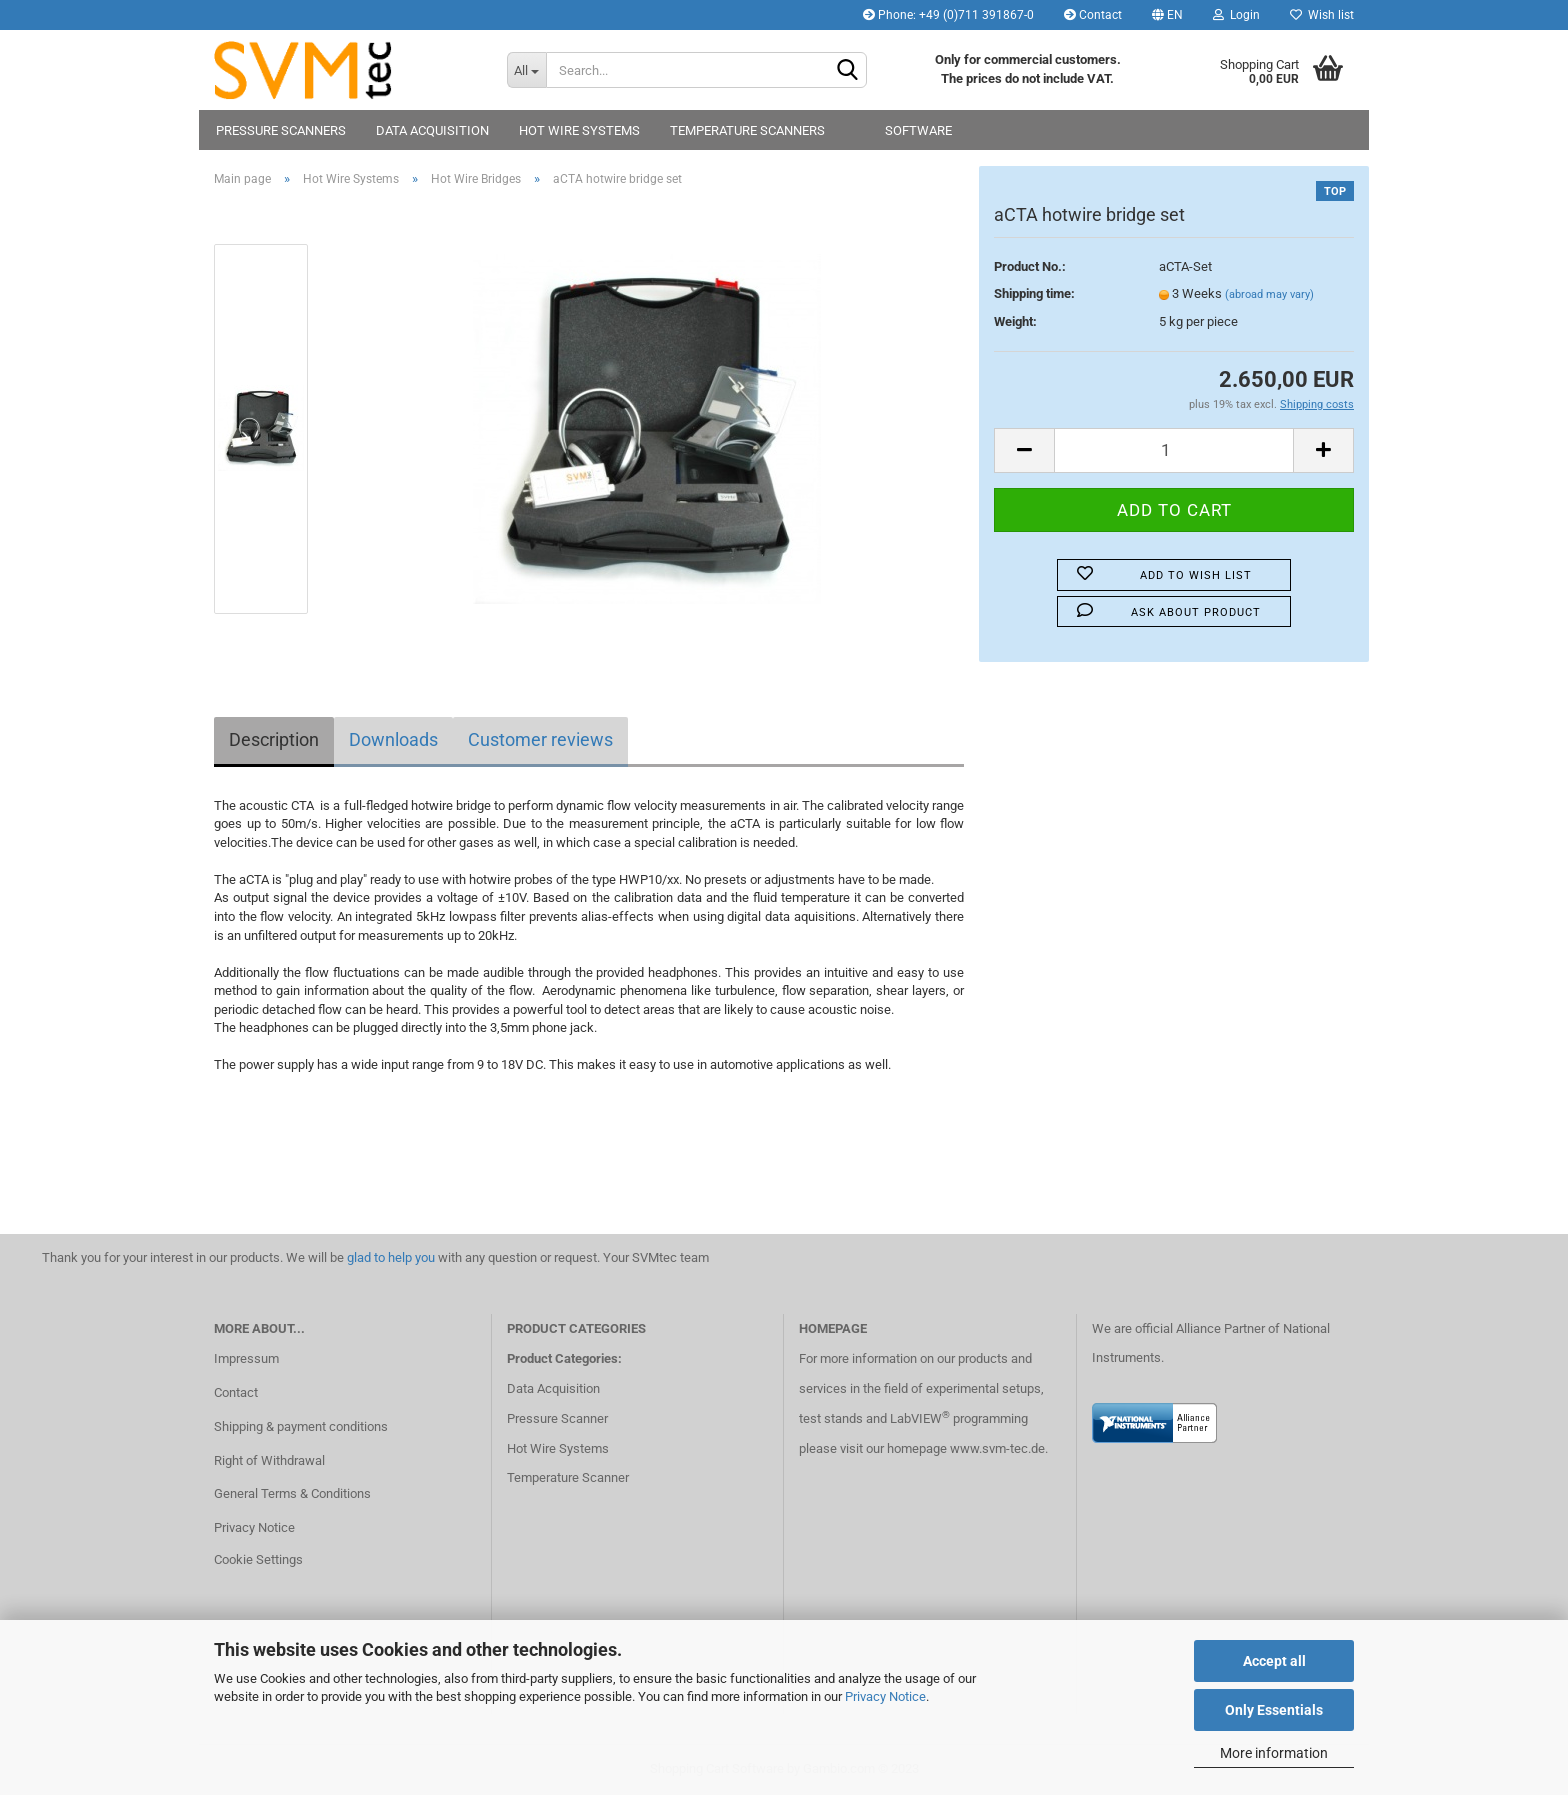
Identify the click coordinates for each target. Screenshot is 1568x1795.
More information (1274, 1753)
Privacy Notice (885, 1696)
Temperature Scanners (747, 130)
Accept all (1274, 1661)
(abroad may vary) (1269, 294)
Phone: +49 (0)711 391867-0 (948, 15)
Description (274, 739)
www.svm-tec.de (997, 1448)
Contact (1093, 15)
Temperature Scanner (568, 1477)
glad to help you (391, 1257)
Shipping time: (1034, 293)
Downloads (393, 739)
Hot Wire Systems (579, 130)
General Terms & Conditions (292, 1493)
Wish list (1322, 15)
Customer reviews (540, 739)
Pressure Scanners (281, 130)
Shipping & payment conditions (301, 1426)
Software (918, 130)
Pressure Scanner (557, 1418)
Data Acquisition (432, 130)
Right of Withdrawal (269, 1460)
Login (1236, 15)
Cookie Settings (258, 1559)
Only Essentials (1274, 1710)
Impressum (246, 1358)
